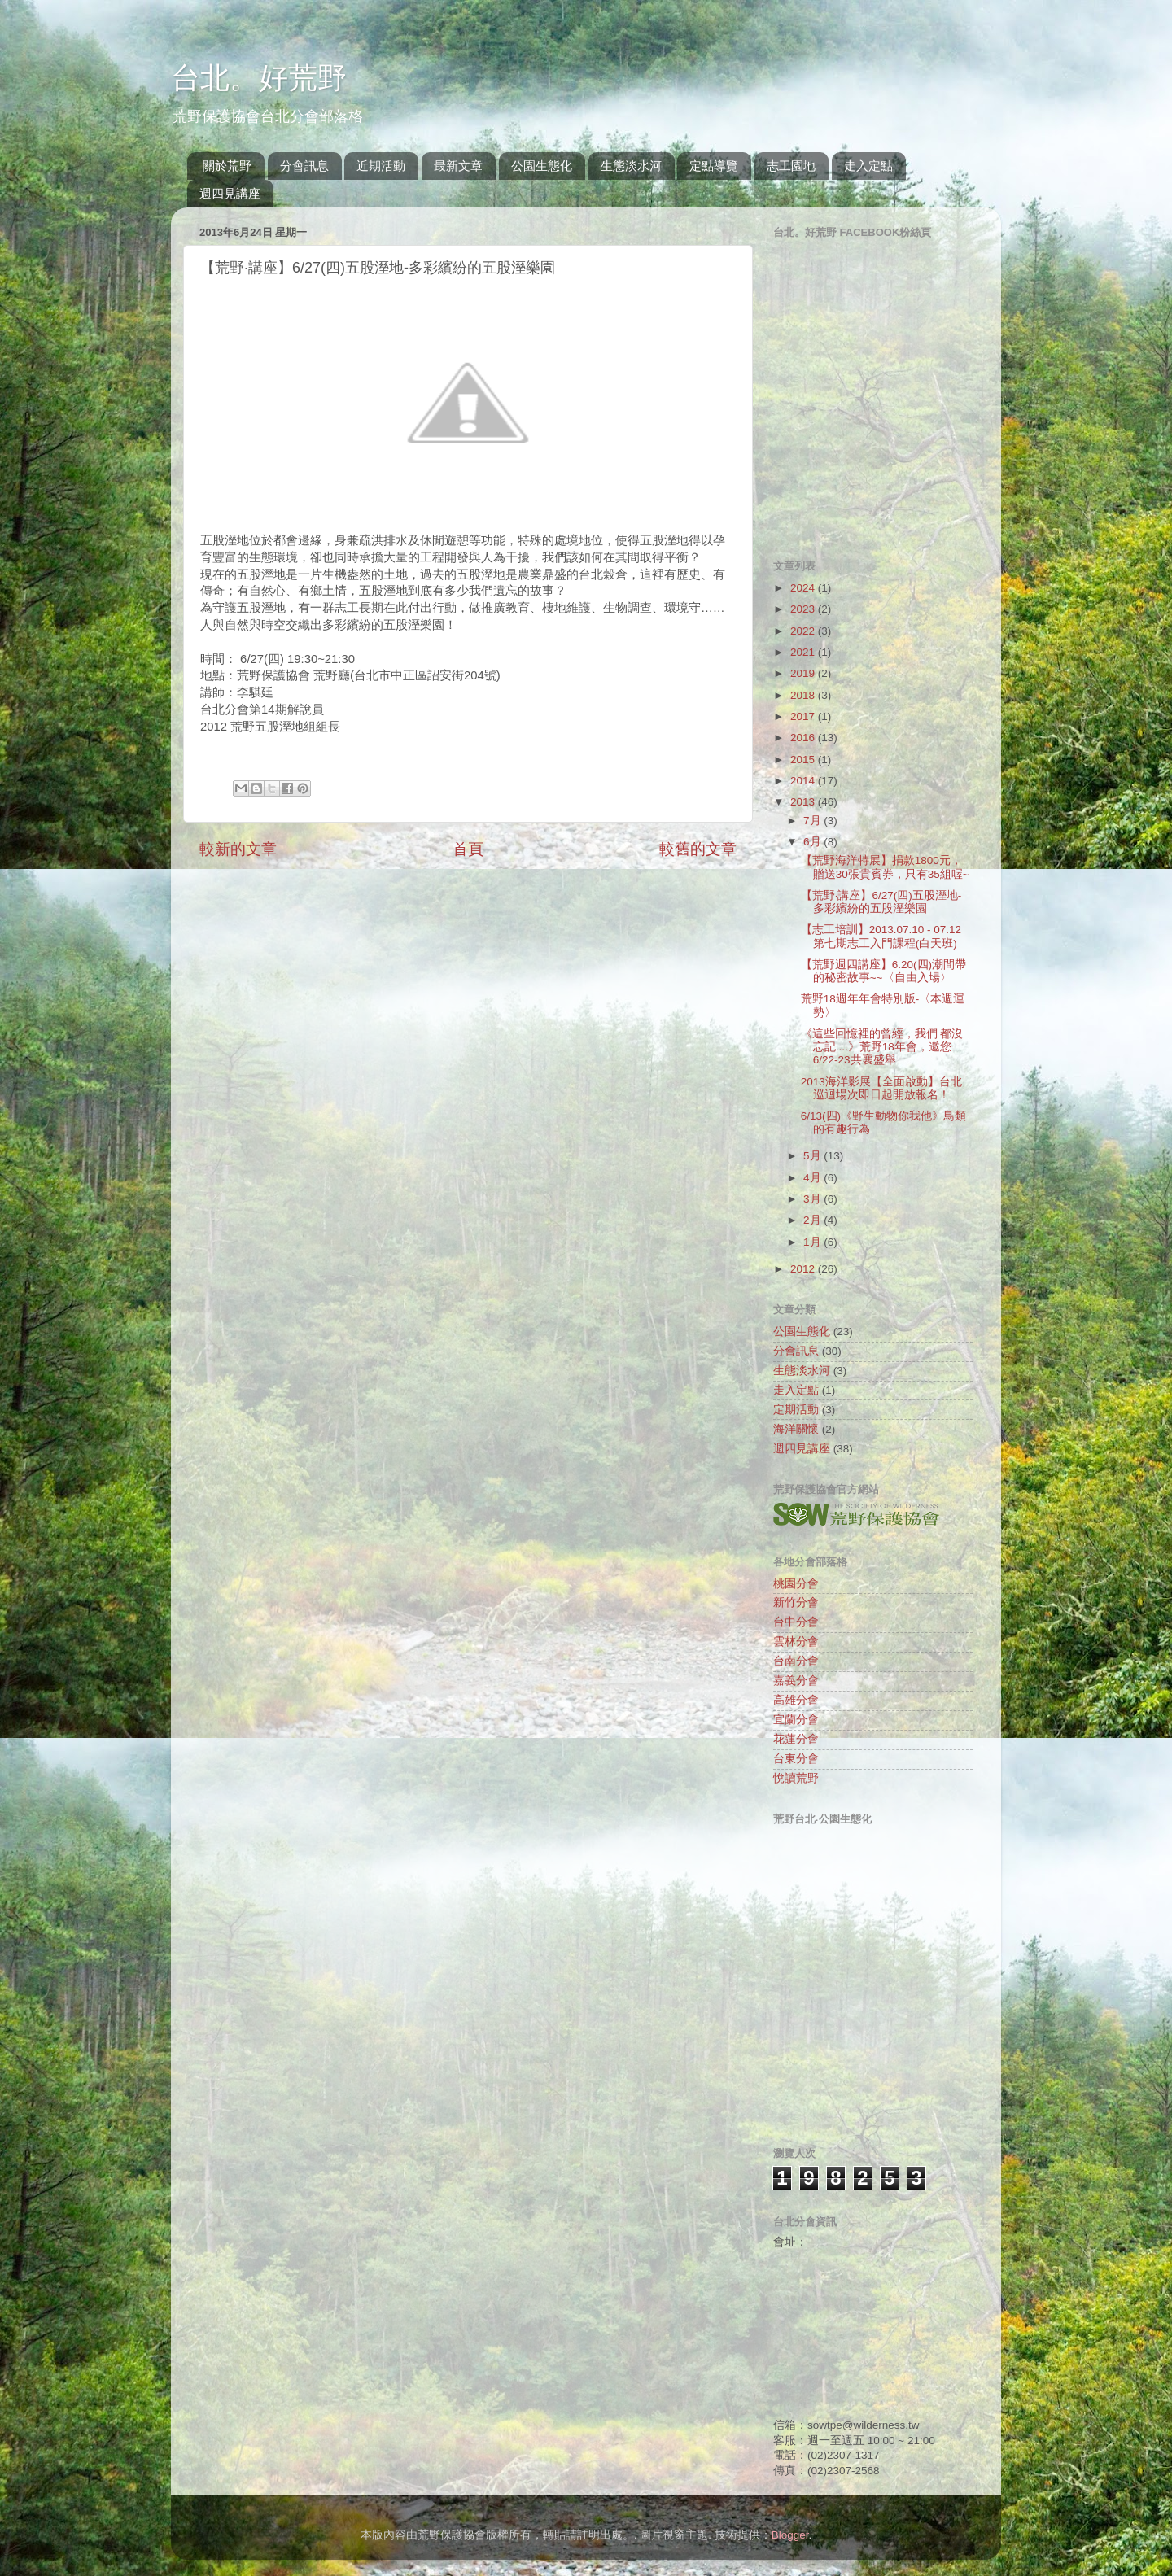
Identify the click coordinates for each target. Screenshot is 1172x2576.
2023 (804, 609)
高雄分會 (796, 1700)
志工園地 (791, 165)
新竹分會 (796, 1602)
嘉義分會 (796, 1680)
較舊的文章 (698, 849)
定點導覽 (713, 165)
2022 (804, 631)
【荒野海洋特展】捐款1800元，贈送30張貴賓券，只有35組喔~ (885, 867)
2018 (804, 695)
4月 (813, 1178)
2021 (804, 652)
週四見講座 (229, 193)
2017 (804, 716)
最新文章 (458, 165)
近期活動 (380, 165)
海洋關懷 (796, 1429)
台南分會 (796, 1661)
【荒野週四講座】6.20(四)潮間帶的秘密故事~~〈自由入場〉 (883, 971)
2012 (804, 1269)
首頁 (468, 849)
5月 (813, 1156)
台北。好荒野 (259, 77)
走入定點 (868, 165)
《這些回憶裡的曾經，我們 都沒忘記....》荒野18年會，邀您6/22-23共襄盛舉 (882, 1047)
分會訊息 (304, 165)
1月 (813, 1242)
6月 (813, 842)
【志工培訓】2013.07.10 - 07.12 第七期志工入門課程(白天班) (881, 936)
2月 (813, 1220)
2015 (804, 759)
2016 (804, 737)
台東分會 (796, 1759)
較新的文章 (238, 849)
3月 (813, 1199)
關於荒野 (227, 165)
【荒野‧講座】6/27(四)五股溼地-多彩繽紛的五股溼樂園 (881, 902)
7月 (813, 820)
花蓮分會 (796, 1739)
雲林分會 (796, 1641)
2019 (804, 673)
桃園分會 (796, 1584)
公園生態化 (541, 165)
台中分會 (796, 1622)
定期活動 (796, 1410)
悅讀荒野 (796, 1778)
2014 (804, 781)
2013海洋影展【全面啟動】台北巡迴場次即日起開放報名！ (881, 1088)
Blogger (790, 2535)
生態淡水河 (631, 165)
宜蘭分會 (796, 1720)
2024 (804, 588)
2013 (804, 802)
